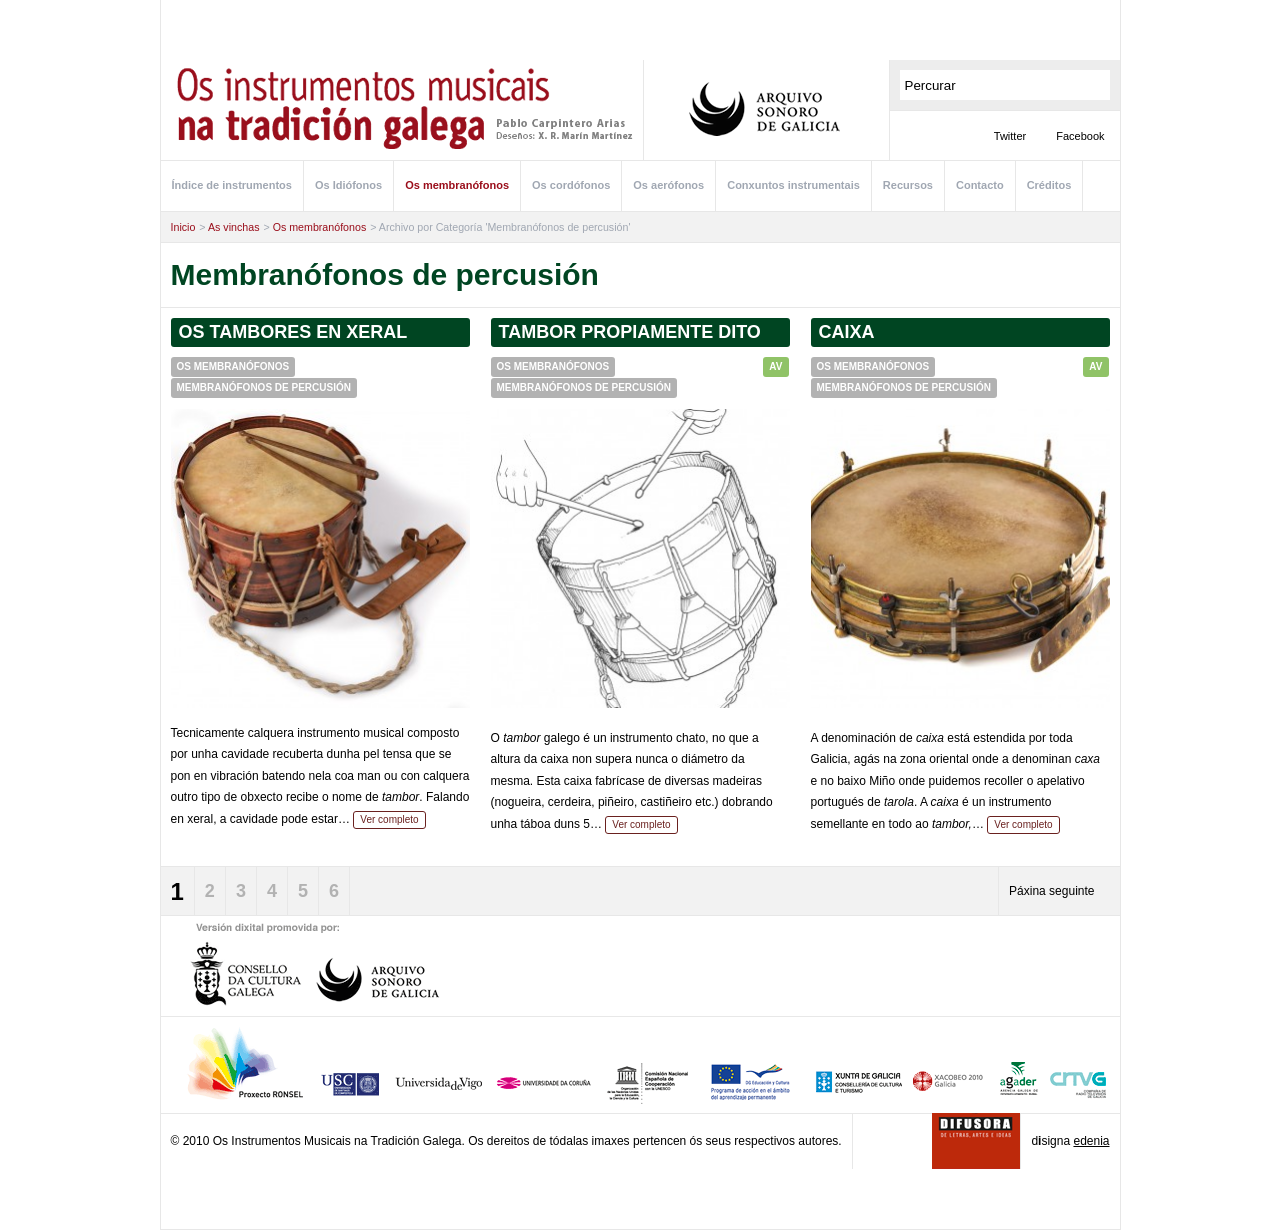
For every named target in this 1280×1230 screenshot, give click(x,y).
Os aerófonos (668, 185)
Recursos (908, 185)
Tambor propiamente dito (630, 332)
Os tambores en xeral (293, 332)
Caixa (847, 332)
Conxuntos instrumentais (793, 185)
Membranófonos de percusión (264, 387)
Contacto (980, 185)
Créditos (1049, 185)
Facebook (1080, 136)
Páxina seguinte (1051, 891)
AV (775, 366)
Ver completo (389, 819)
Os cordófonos (571, 185)
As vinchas (234, 227)
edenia (1091, 1141)
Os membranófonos (457, 185)
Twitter (1010, 136)
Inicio (183, 227)
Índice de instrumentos (232, 185)
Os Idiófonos (348, 185)
